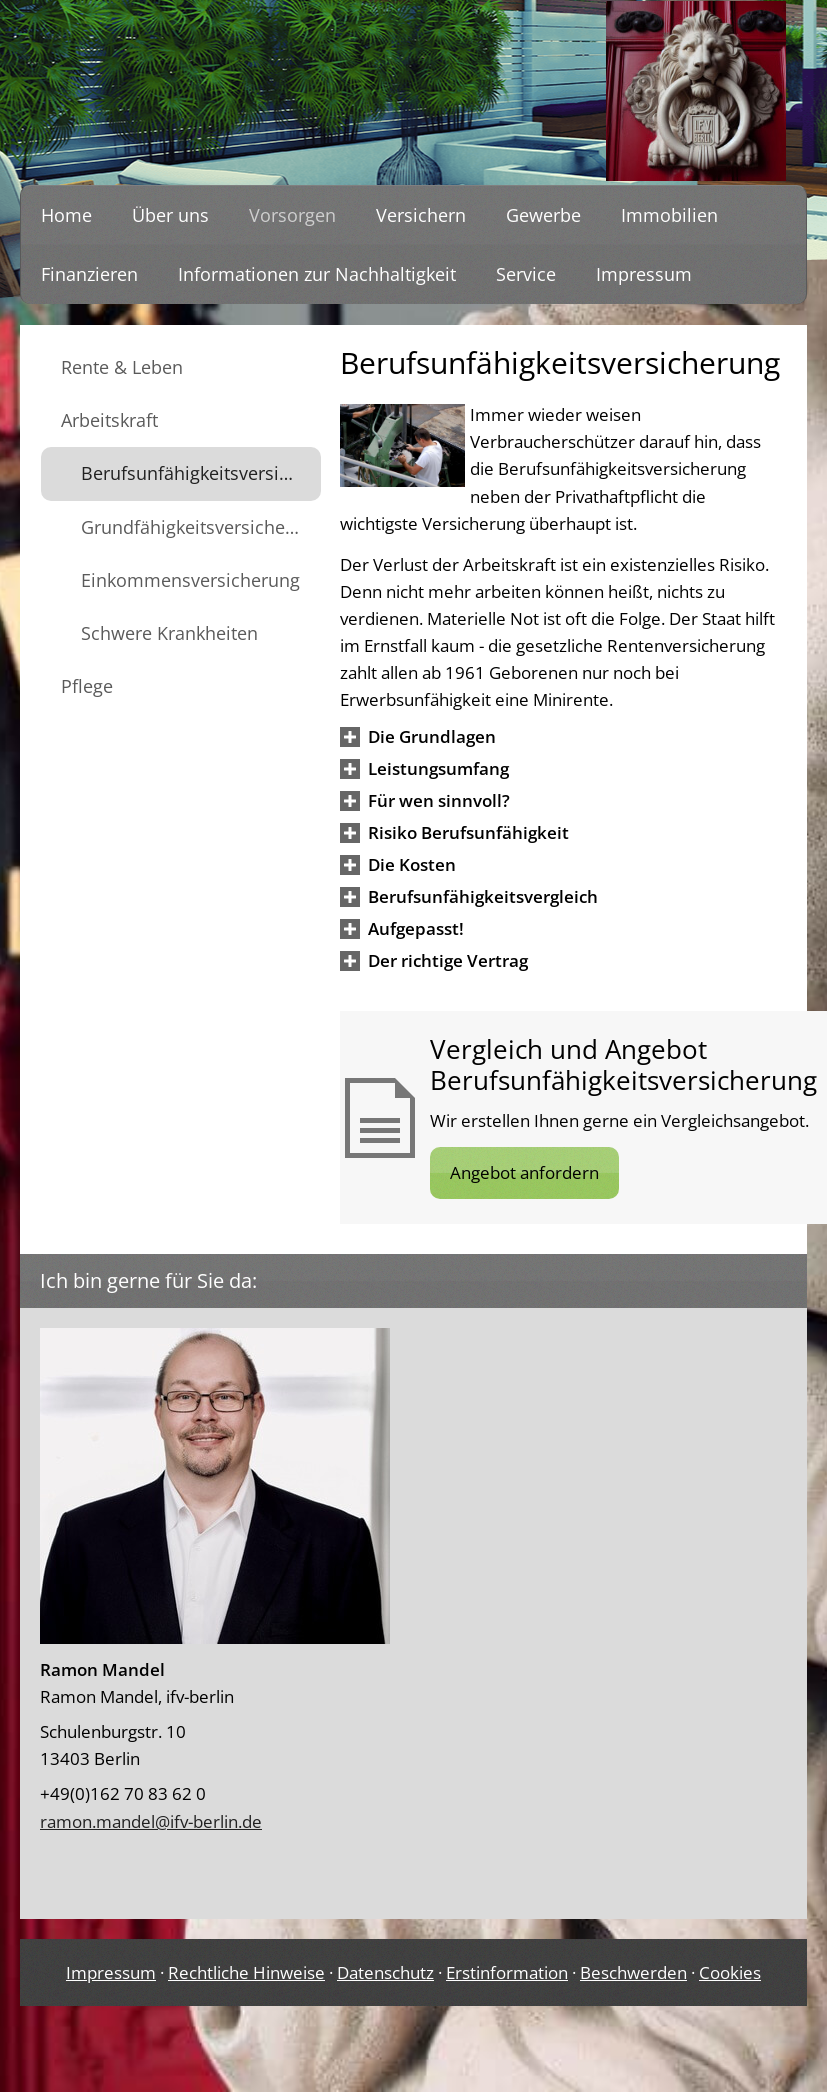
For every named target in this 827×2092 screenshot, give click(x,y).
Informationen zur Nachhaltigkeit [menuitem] (317, 274)
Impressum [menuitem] (644, 274)
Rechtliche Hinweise (246, 1972)
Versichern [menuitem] (421, 215)
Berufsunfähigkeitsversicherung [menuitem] (201, 473)
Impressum (111, 1972)
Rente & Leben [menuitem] (122, 367)
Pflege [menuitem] (87, 686)
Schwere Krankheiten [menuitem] (169, 633)
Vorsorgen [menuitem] (292, 215)
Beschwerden (633, 1972)
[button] (432, 736)
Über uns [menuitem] (170, 215)
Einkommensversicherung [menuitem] (190, 580)
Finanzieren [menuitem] (89, 274)
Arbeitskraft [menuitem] (109, 420)
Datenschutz (385, 1972)
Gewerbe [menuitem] (543, 215)
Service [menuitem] (526, 274)
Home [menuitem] (66, 215)
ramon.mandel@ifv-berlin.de (151, 1821)
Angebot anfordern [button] (524, 1172)
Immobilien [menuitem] (669, 215)
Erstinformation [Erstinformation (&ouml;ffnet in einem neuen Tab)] (507, 1972)
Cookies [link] (730, 1972)
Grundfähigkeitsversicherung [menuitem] (201, 527)
